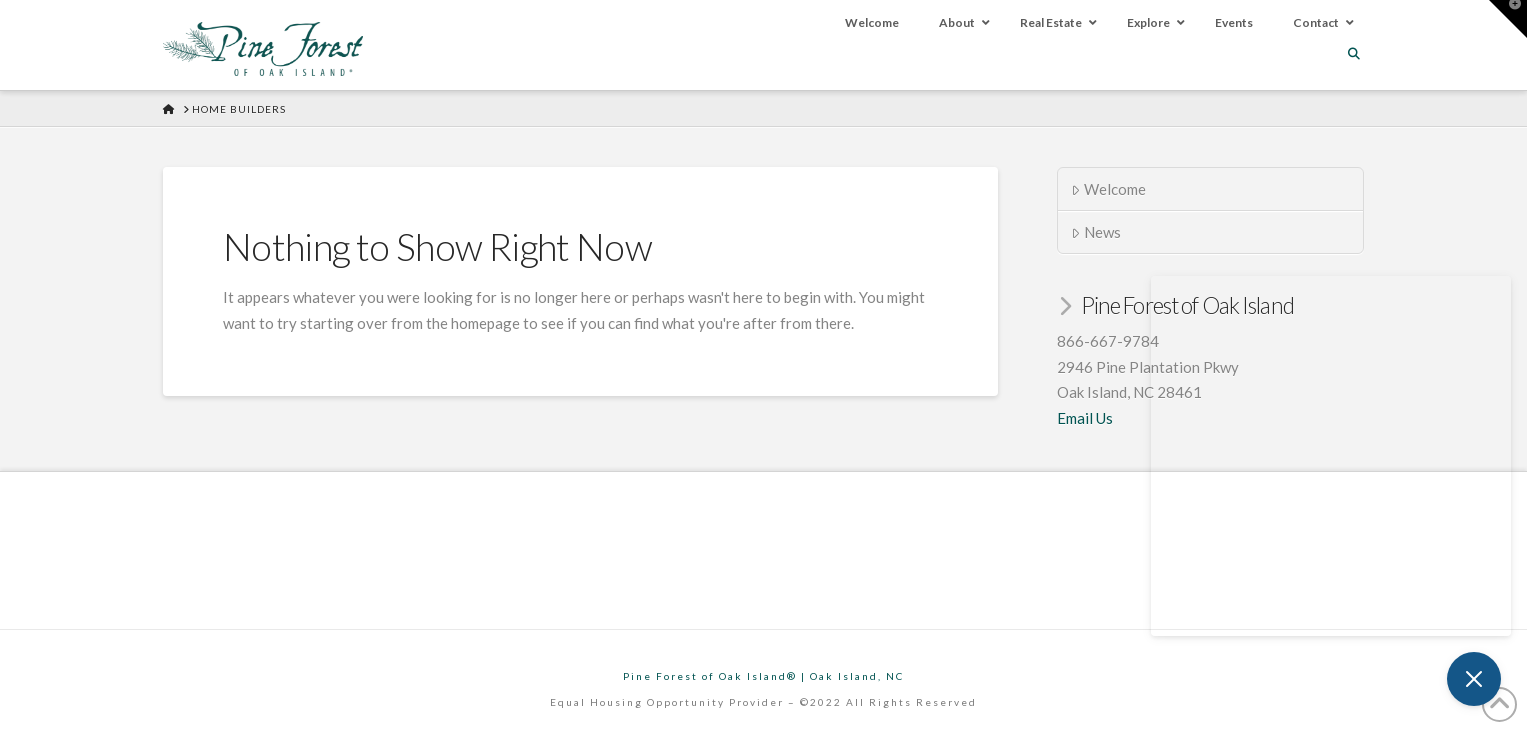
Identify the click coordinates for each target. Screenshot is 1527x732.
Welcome (1108, 189)
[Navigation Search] (1356, 53)
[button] (1508, 19)
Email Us (1085, 418)
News (1096, 232)
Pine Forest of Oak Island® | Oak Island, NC (763, 676)
